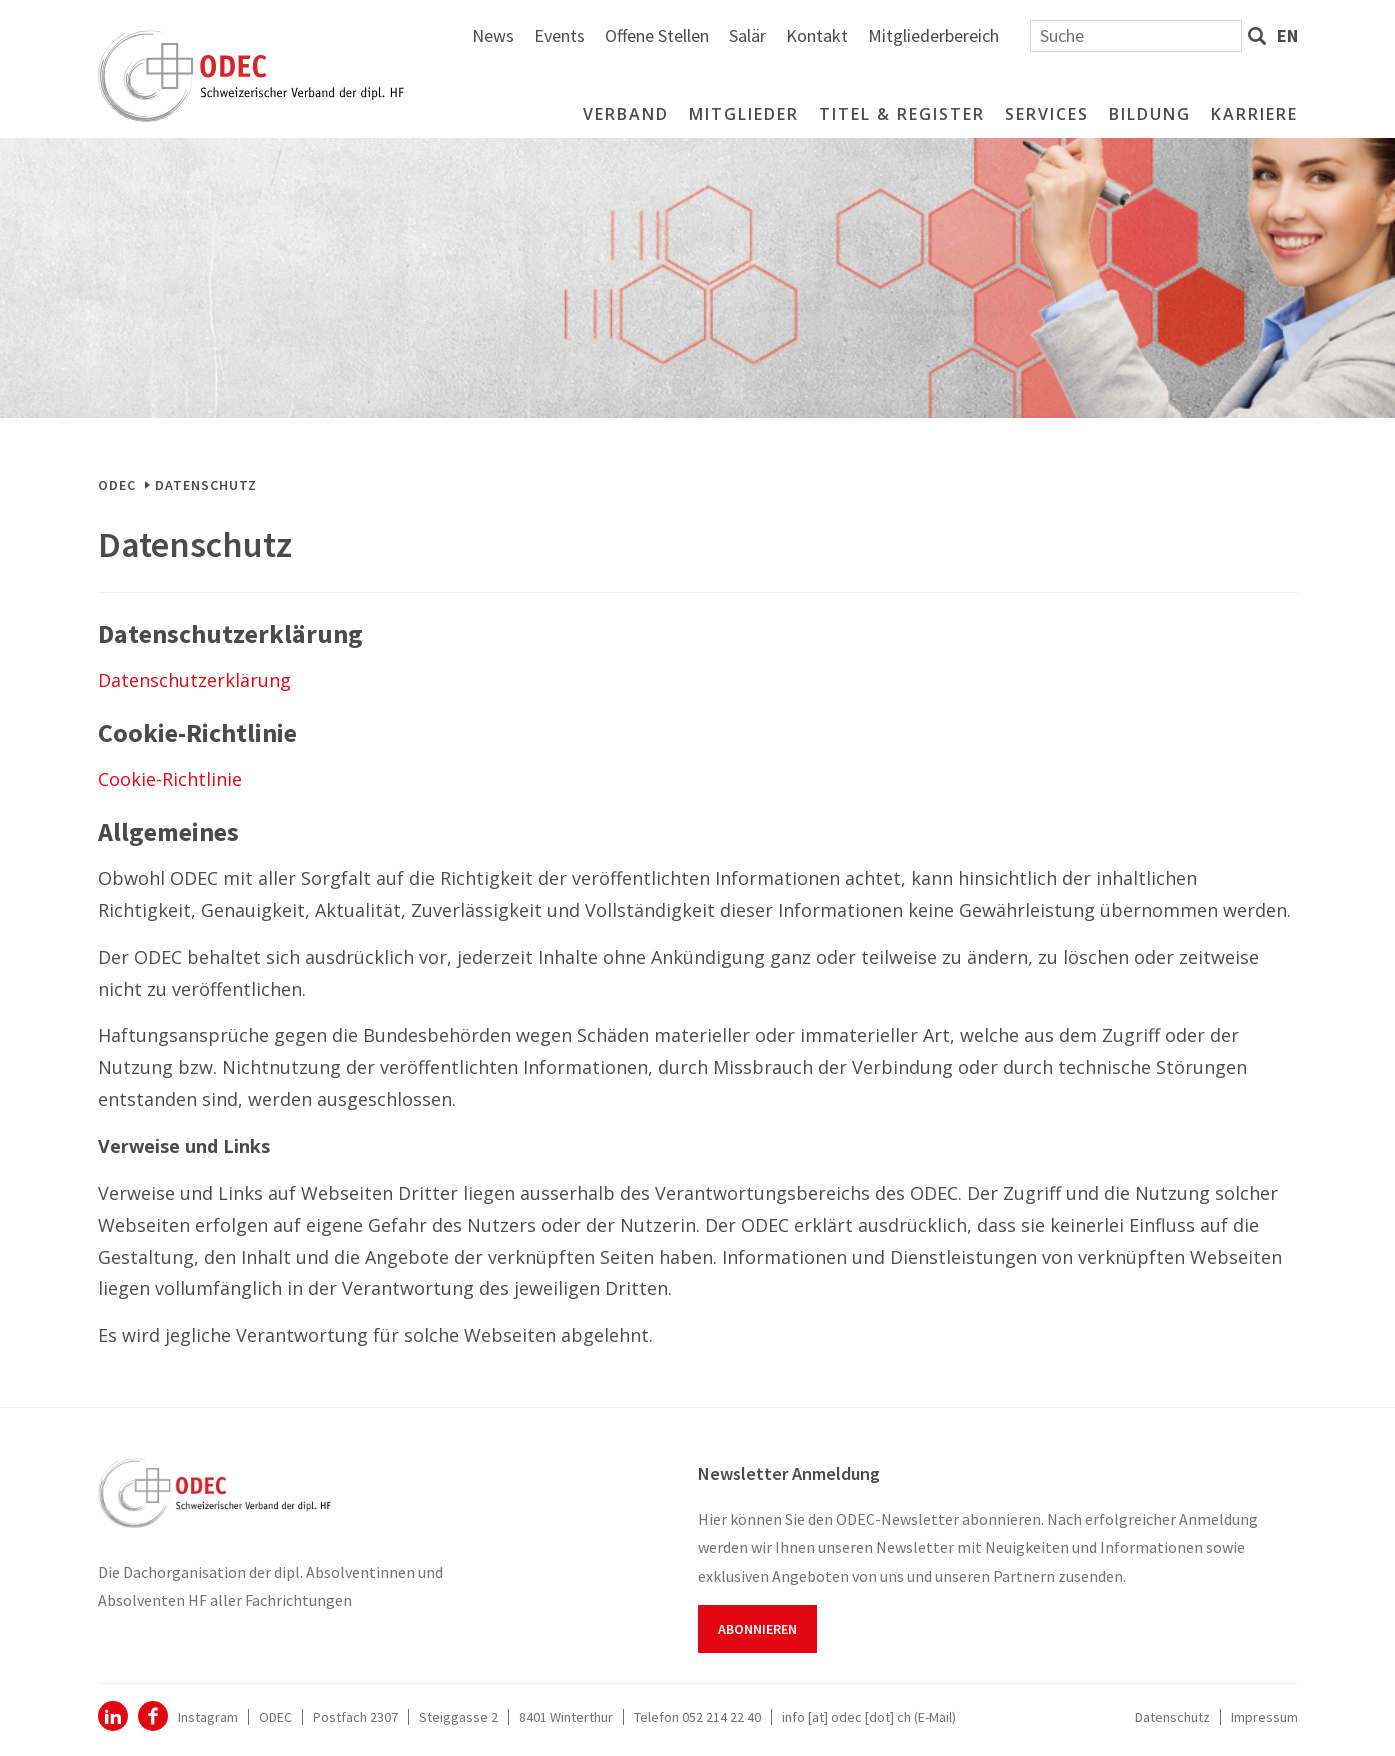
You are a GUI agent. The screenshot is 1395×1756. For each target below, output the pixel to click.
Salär (968, 35)
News (714, 35)
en (1287, 35)
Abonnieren (757, 1629)
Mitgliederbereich (1154, 35)
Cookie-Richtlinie (170, 779)
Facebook (153, 1716)
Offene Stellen (878, 35)
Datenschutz (1172, 1717)
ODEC (117, 485)
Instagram (208, 1717)
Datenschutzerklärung (194, 680)
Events (780, 35)
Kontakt (1038, 35)
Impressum (1264, 1717)
